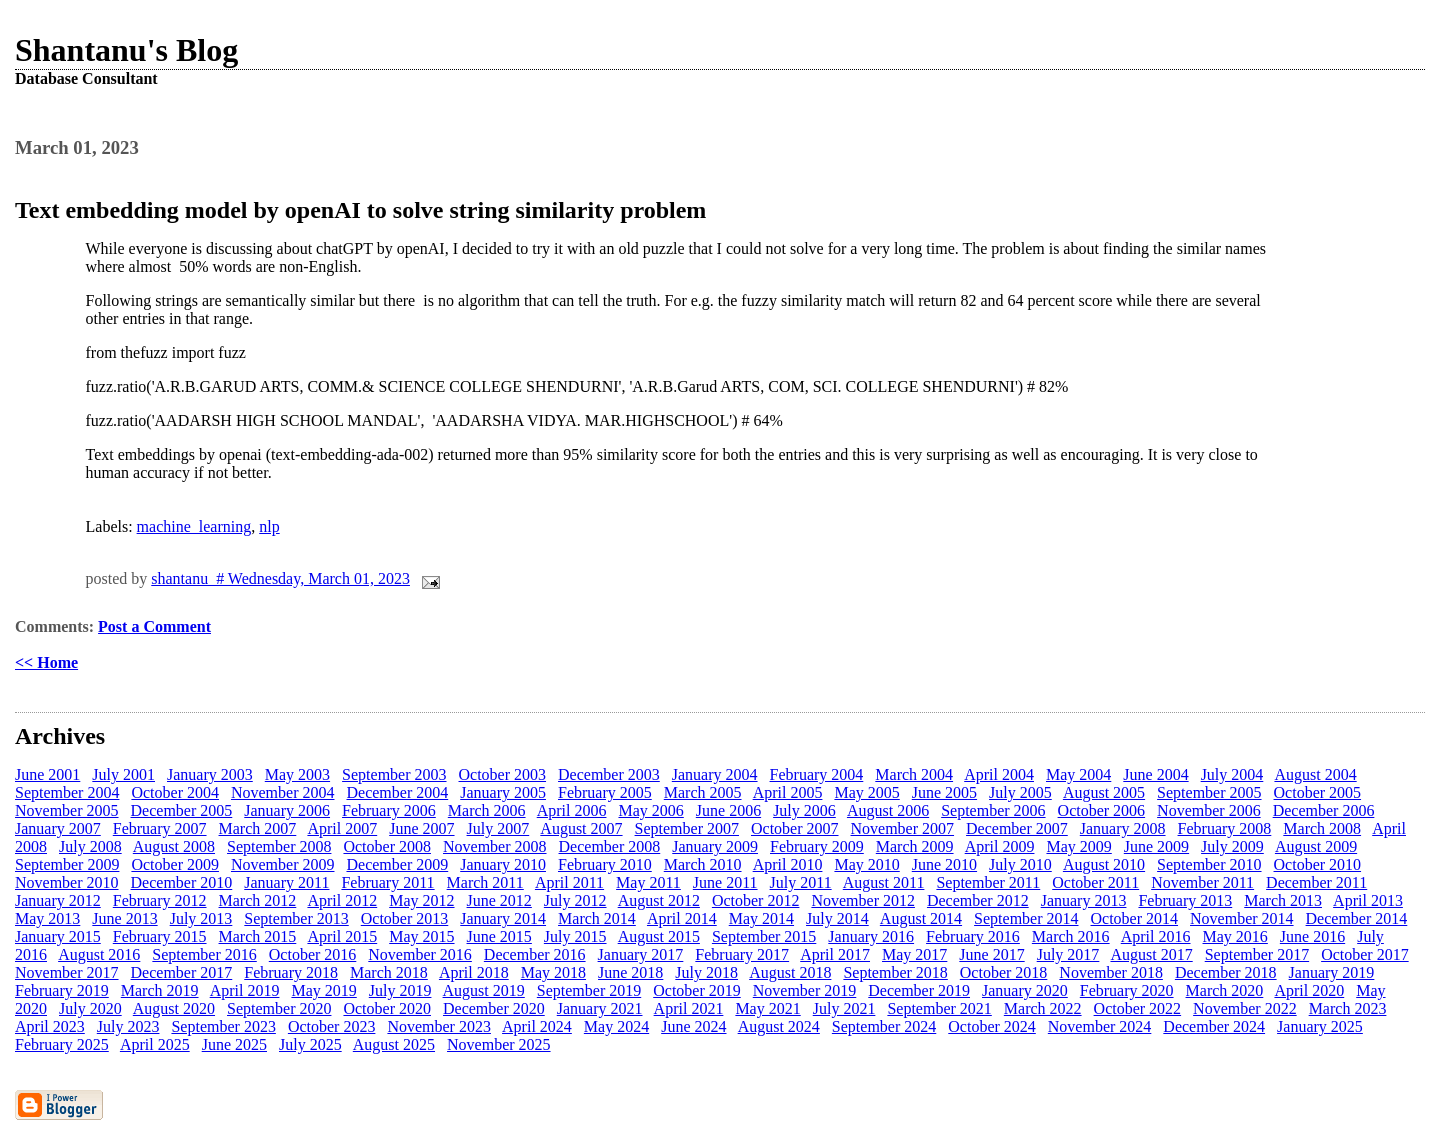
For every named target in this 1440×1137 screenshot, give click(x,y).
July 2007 (498, 828)
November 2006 (1209, 810)
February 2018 (291, 972)
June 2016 (1312, 936)
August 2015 (659, 936)
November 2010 (67, 882)
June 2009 (1156, 846)
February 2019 (62, 990)
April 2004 (999, 774)
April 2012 (342, 900)
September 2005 (1209, 792)
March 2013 (1283, 900)
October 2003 (503, 774)
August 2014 (921, 918)
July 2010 (1020, 864)
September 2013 (296, 918)
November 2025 (499, 1044)
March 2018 (389, 972)
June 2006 (728, 810)
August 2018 (790, 972)
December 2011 (1316, 882)
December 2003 (609, 774)
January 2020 (1025, 990)
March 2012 (258, 900)
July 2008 (90, 846)
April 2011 (569, 882)
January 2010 (503, 864)
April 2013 (1368, 900)
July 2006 (804, 810)
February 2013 (1185, 900)
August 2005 (1104, 792)
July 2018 (706, 972)
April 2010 (788, 864)
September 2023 (223, 1026)
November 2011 (1202, 882)
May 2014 (761, 918)
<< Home (46, 662)
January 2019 (1332, 972)
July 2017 (1068, 954)
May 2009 (1078, 846)
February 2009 (817, 846)
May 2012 (421, 900)
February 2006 (389, 810)
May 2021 (767, 1008)
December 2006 (1324, 810)
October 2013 (405, 918)
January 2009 (715, 846)
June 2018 (630, 972)
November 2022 (1245, 1008)
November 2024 (1100, 1026)
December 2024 (1214, 1026)
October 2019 (697, 990)
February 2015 (160, 936)
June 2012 (499, 900)
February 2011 (387, 882)
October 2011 (1095, 882)
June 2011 (725, 882)
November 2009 (283, 864)
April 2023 (50, 1026)
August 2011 (884, 882)
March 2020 (1225, 990)
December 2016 (535, 954)
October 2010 (1318, 864)
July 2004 (1232, 774)
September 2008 (279, 846)
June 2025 (234, 1044)
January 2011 (286, 882)
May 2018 (553, 972)
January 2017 (641, 954)
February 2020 (1127, 990)
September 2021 (939, 1008)
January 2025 (1320, 1026)
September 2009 (67, 864)
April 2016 (1156, 936)
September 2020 (279, 1008)
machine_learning (194, 526)
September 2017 (1257, 954)
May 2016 (1235, 936)
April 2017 (835, 954)
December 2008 (610, 846)
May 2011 (648, 882)
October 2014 (1135, 918)
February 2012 (160, 900)
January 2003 (210, 774)
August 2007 (581, 828)
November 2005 (67, 810)
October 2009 (175, 864)
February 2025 (62, 1044)
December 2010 (182, 882)
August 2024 (779, 1026)
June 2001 (47, 774)
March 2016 (1071, 936)
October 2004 (175, 792)
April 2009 (1000, 846)
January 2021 (600, 1008)
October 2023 (332, 1026)
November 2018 (1111, 972)
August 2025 (394, 1044)
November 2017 (67, 972)
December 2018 (1226, 972)
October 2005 (1318, 792)
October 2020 (387, 1008)
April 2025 (155, 1044)
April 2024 (537, 1026)
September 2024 (884, 1026)
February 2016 (973, 936)
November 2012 (863, 900)
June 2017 (991, 954)
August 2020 (174, 1008)
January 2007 (58, 828)
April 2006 (572, 810)
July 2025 (310, 1044)
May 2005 (866, 792)
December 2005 (182, 810)
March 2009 (915, 846)
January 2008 (1123, 828)
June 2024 (693, 1026)
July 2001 (123, 774)
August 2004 (1315, 774)
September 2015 (764, 936)
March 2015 (258, 936)
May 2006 (650, 810)
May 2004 (1078, 774)
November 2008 (495, 846)
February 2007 (160, 828)
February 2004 (817, 774)
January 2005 (503, 792)
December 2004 (397, 792)
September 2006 (993, 810)
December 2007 (1017, 828)
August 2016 (99, 954)
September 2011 (988, 882)
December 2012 (978, 900)
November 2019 (805, 990)
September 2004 (67, 792)
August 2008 (174, 846)
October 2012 (756, 900)
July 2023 (128, 1026)
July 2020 (90, 1008)
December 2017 (182, 972)
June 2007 (421, 828)
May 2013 (47, 918)
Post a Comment (154, 626)
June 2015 (499, 936)
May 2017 (914, 954)
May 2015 (421, 936)
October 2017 (1365, 954)
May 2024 (616, 1026)
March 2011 (485, 882)
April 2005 (788, 792)
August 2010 (1104, 864)
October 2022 (1138, 1008)
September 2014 (1026, 918)
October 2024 (992, 1026)
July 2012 (575, 900)
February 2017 (742, 954)
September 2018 (895, 972)
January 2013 (1084, 900)
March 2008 (1322, 828)
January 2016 (871, 936)
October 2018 (1004, 972)
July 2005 (1020, 792)
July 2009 (1232, 846)
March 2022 (1043, 1008)
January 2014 (503, 918)
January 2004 (715, 774)
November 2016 (420, 954)
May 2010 (866, 864)
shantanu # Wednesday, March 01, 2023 (280, 578)
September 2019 (589, 990)
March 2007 (258, 828)
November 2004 (283, 792)
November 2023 (439, 1026)
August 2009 (1316, 846)
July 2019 (400, 990)
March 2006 (487, 810)
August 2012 (659, 900)
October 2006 (1102, 810)
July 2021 (844, 1008)
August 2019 (484, 990)
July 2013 (201, 918)
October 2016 (313, 954)
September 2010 (1209, 864)
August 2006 (888, 810)
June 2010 (944, 864)
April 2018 (474, 972)
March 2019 (160, 990)
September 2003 (394, 774)
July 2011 (801, 882)
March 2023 (1348, 1008)
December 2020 (494, 1008)
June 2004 (1155, 774)
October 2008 (387, 846)
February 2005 (605, 792)
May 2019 (323, 990)
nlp (269, 526)
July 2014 (837, 918)
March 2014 (597, 918)
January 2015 (58, 936)
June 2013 (124, 918)
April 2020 (1309, 990)
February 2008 (1225, 828)
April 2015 (342, 936)
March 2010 (703, 864)
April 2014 (682, 918)
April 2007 (342, 828)
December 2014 (1357, 918)
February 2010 (605, 864)
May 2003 (297, 774)
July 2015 (575, 936)
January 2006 (287, 810)
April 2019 (245, 990)
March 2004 (914, 774)
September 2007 (687, 828)
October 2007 (795, 828)
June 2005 (944, 792)
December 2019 (919, 990)
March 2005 (703, 792)
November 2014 (1242, 918)
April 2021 (689, 1008)
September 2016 (204, 954)
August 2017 (1151, 954)
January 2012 (58, 900)
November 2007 (903, 828)
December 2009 (397, 864)
